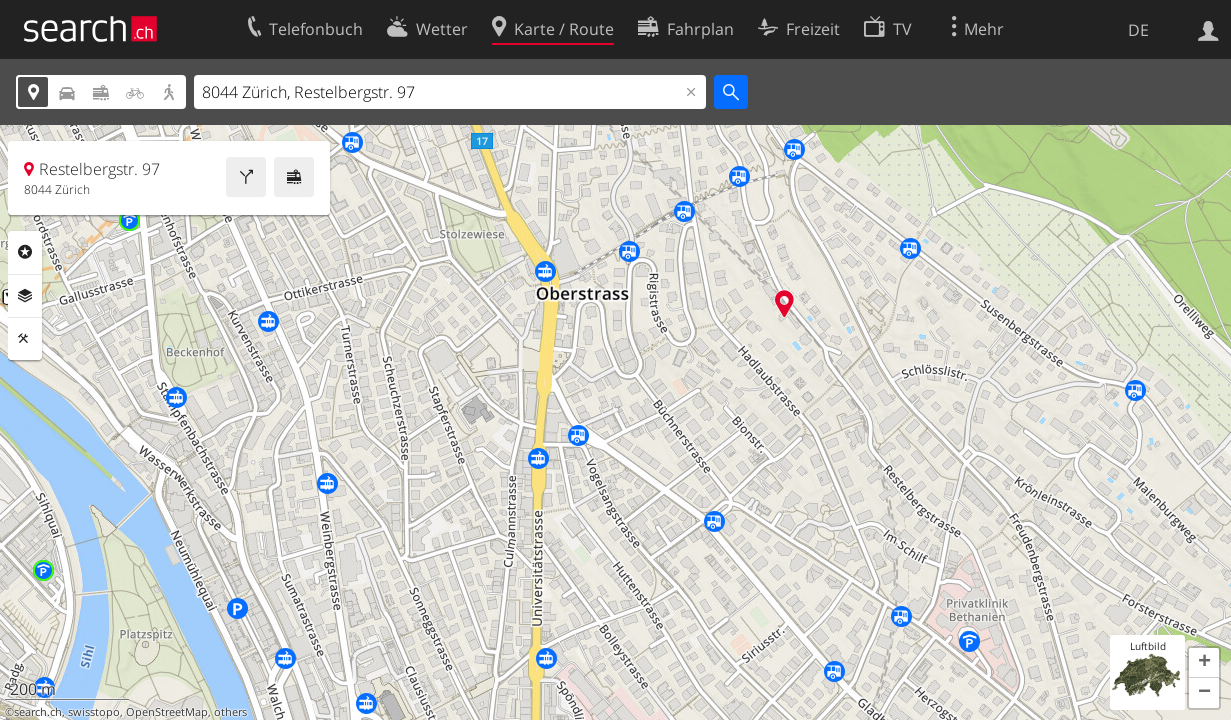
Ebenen (25, 296)
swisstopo (94, 712)
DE (1138, 30)
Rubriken (25, 252)
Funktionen (25, 339)
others (230, 712)
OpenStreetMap (167, 712)
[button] (1204, 663)
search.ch (38, 712)
